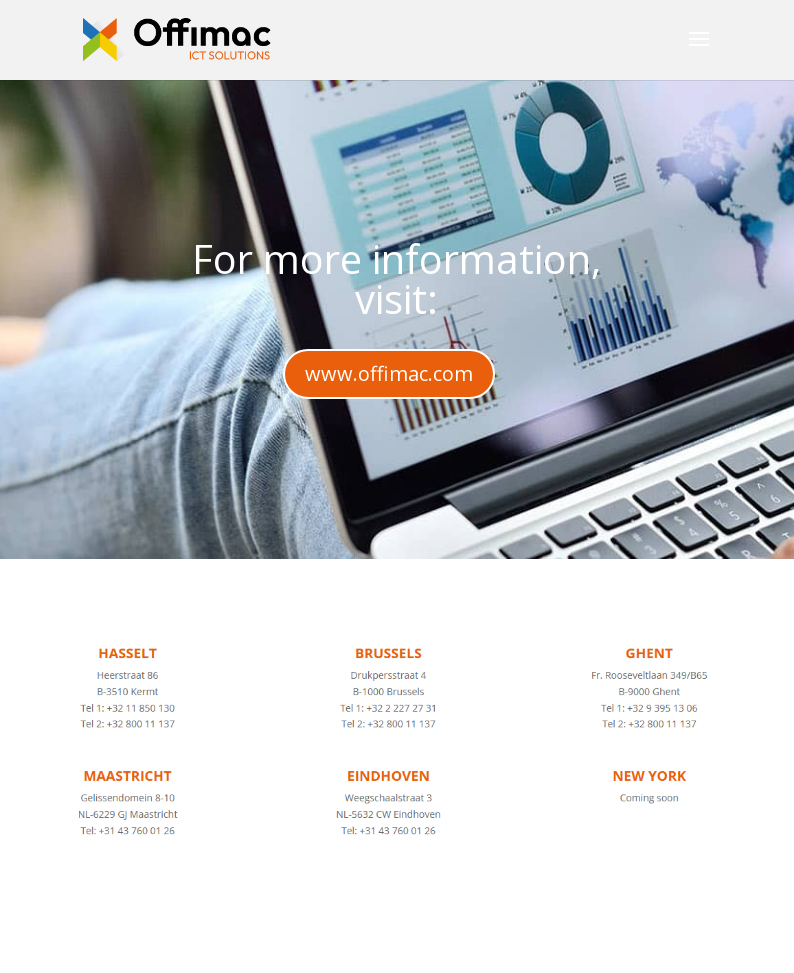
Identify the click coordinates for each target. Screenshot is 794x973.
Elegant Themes (344, 945)
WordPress (582, 945)
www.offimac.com (389, 373)
